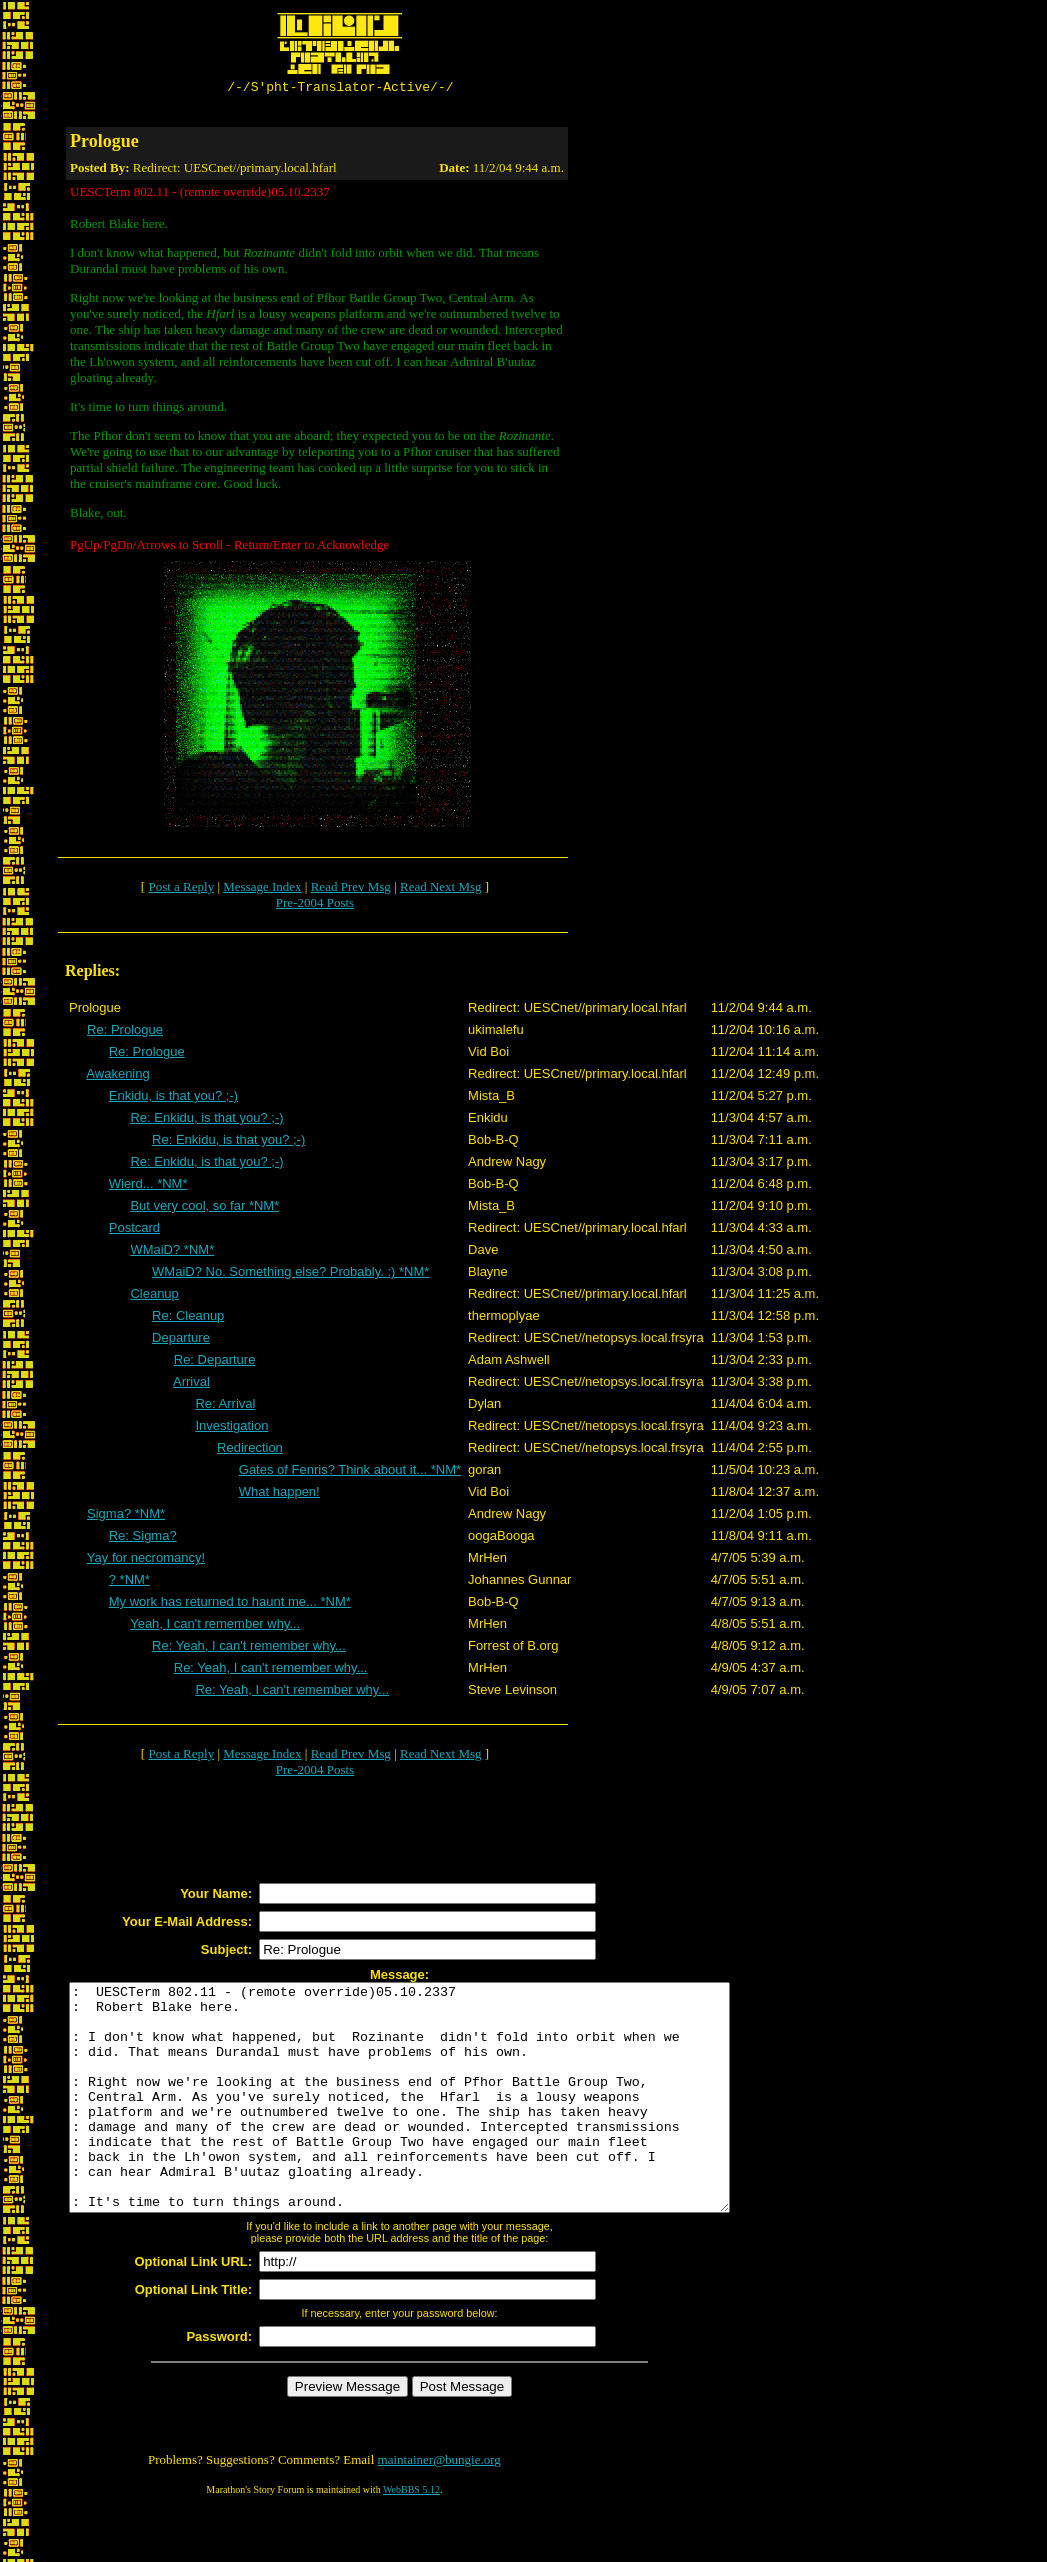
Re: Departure (215, 1362)
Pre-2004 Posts (315, 905)
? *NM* (129, 1582)
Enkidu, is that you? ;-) (173, 1098)
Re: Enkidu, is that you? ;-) (206, 1120)
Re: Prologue (125, 1032)
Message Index (262, 889)
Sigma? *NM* (126, 1516)
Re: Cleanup (188, 1318)
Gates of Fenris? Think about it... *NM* (350, 1472)
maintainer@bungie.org (439, 2507)
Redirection (250, 1450)
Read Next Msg (441, 889)
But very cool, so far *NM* (204, 1208)
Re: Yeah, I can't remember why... (249, 1648)
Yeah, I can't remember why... (215, 1626)
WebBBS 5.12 (411, 2537)
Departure (181, 1340)
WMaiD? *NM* (172, 1252)
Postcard (134, 1230)
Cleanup (154, 1296)
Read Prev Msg (351, 889)
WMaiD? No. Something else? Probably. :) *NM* (290, 1274)
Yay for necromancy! (146, 1560)
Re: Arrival (225, 1406)
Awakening (117, 1076)
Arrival (191, 1384)
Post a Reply (181, 889)
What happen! (279, 1494)
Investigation (231, 1428)
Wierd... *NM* (148, 1186)
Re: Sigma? (143, 1538)
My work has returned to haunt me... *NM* (230, 1604)
